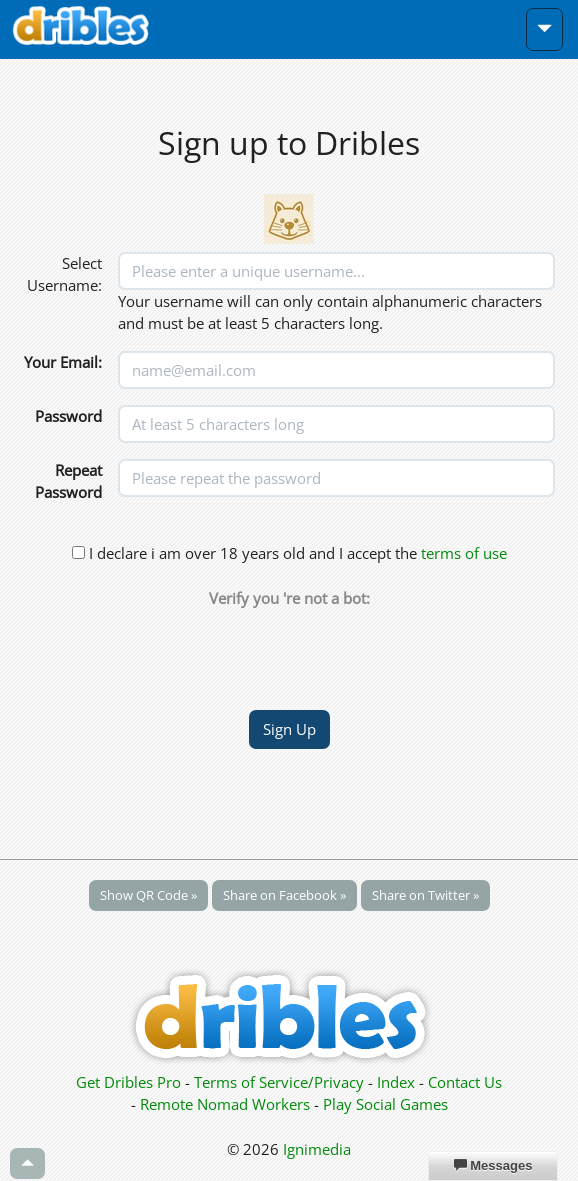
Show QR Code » (148, 895)
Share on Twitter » (425, 895)
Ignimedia (317, 1149)
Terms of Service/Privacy (279, 1082)
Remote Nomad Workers (227, 1104)
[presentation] (289, 649)
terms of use (464, 553)
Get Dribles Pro (130, 1082)
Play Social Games (385, 1104)
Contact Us (465, 1082)
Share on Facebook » (284, 895)
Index (396, 1082)
